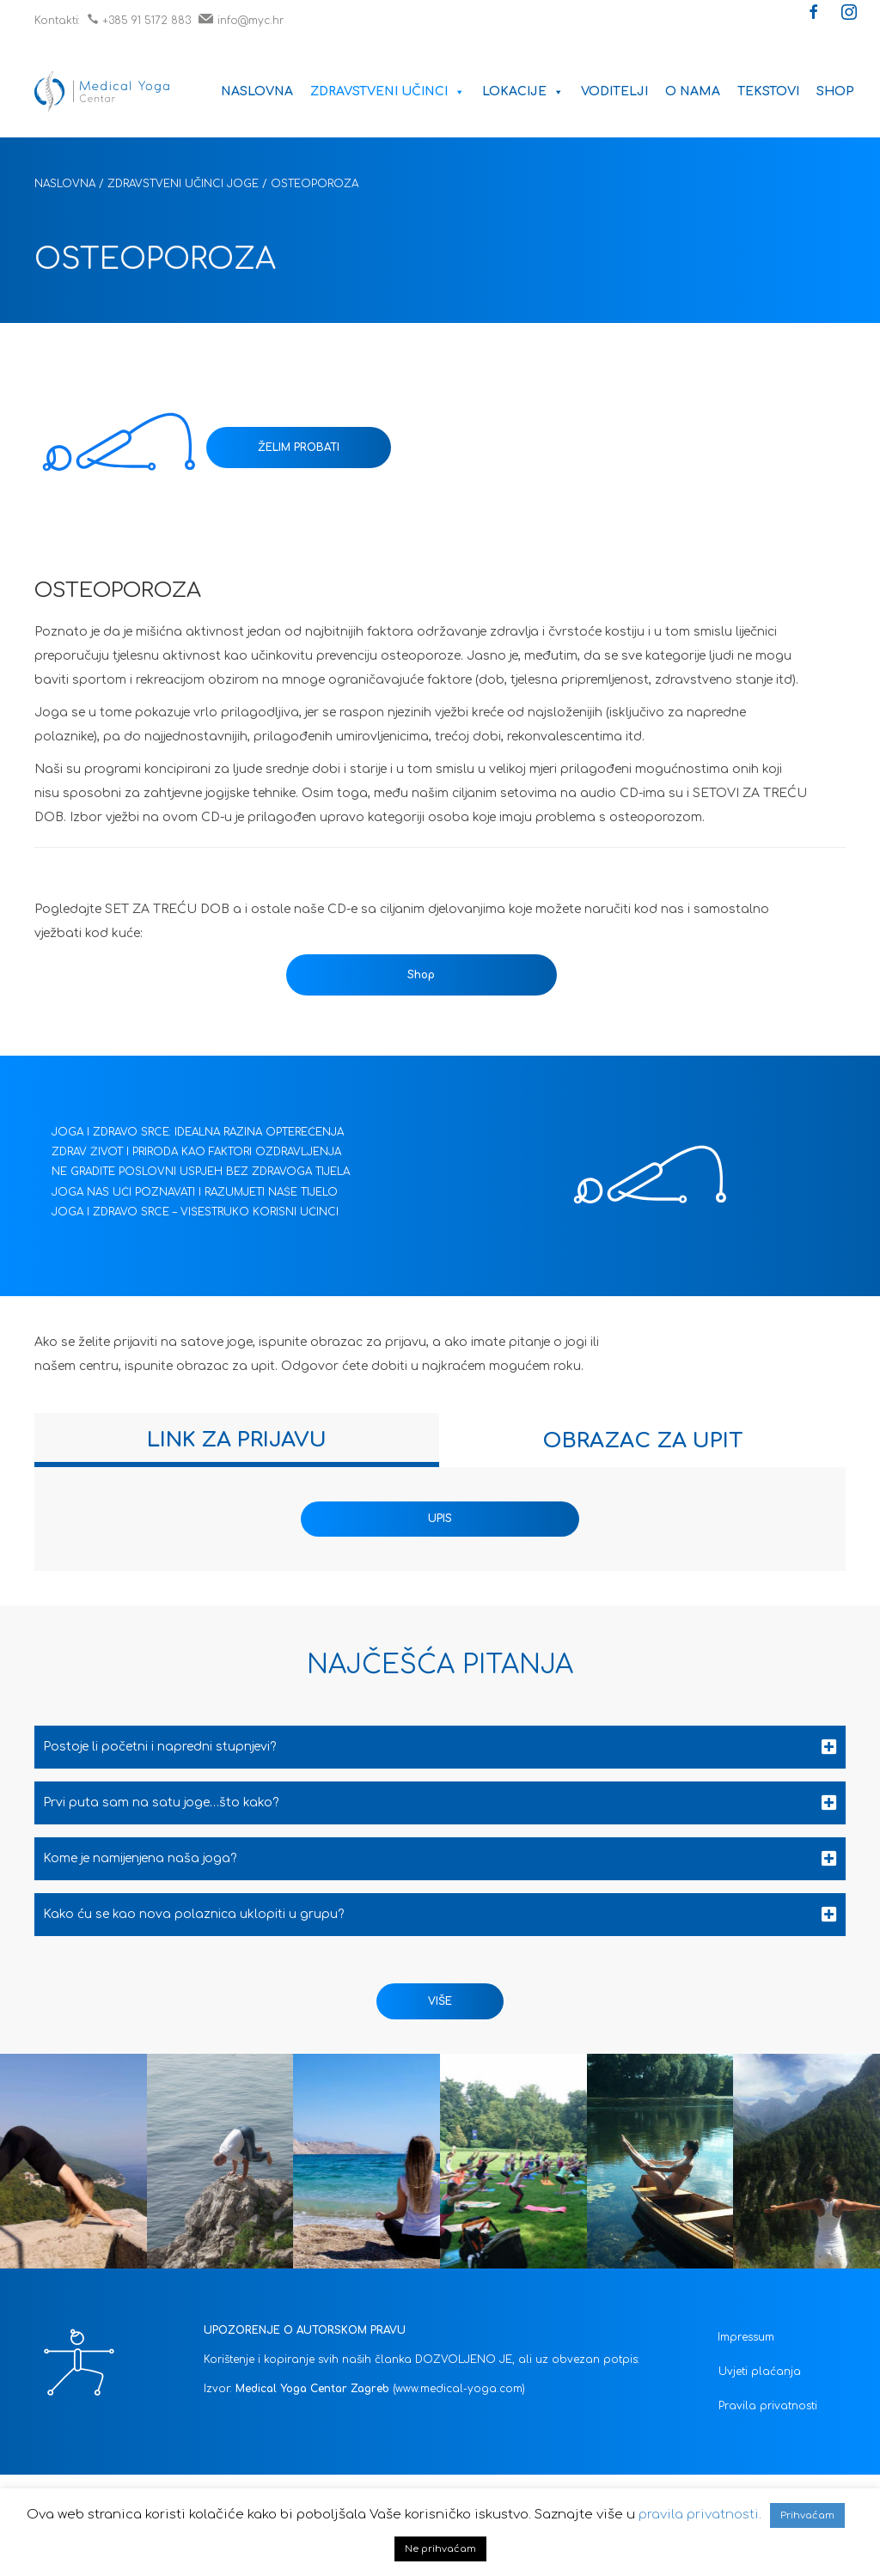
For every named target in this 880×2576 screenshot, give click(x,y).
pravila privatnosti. (700, 2514)
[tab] (236, 1440)
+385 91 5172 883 (139, 21)
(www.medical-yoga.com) (459, 2389)
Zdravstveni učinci (387, 91)
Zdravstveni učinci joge (183, 184)
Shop (835, 91)
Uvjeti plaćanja (759, 2372)
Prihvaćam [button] (807, 2515)
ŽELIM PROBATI (298, 448)
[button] (814, 13)
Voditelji (614, 91)
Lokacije (523, 91)
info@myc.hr (241, 21)
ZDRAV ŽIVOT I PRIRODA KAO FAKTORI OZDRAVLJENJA (196, 1152)
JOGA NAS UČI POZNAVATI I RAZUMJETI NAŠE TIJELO (195, 1192)
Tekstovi (768, 91)
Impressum (746, 2337)
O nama (692, 91)
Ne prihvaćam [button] (440, 2549)
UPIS (440, 1519)
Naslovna (257, 91)
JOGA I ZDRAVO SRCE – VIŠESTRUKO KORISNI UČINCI (195, 1212)
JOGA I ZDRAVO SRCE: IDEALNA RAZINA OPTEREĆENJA (198, 1132)
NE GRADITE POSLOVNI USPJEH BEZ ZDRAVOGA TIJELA (201, 1172)
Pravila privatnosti (767, 2406)
